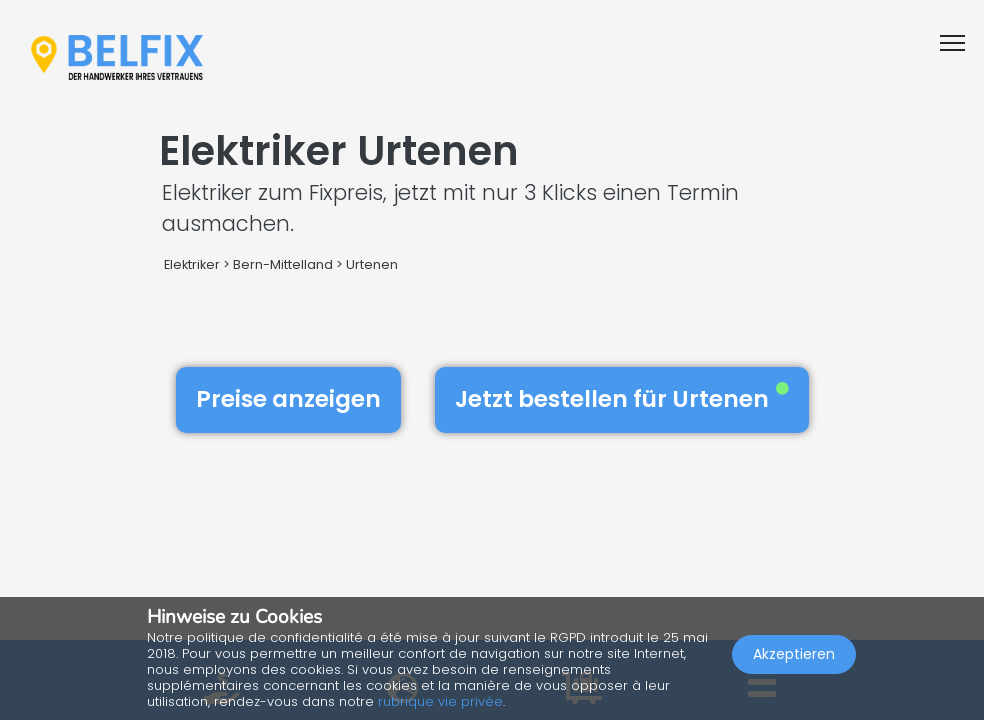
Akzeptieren (794, 656)
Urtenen (372, 264)
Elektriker (193, 264)
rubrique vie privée (440, 701)
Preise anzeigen (288, 399)
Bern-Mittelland (283, 264)
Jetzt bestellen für (622, 399)
